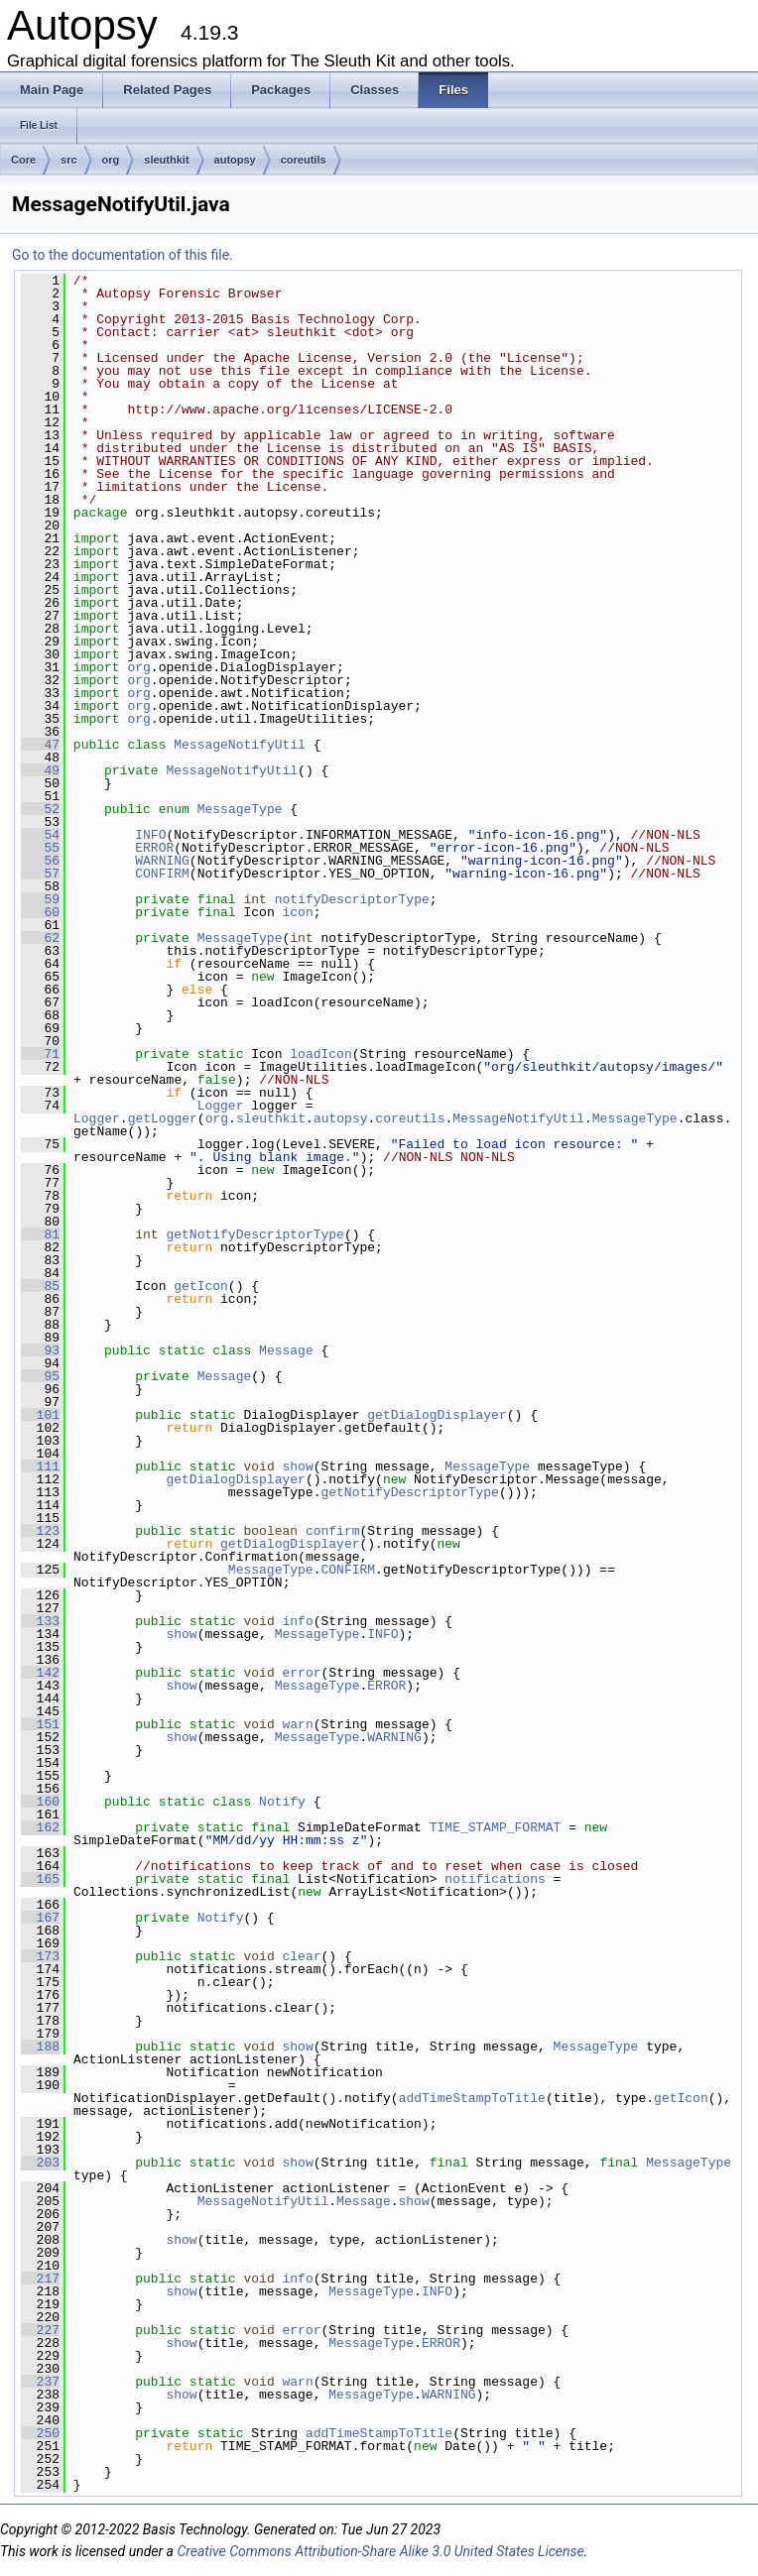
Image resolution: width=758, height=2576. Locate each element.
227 (40, 2330)
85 (40, 1286)
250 (40, 2433)
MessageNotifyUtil (240, 745)
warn (297, 1724)
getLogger (162, 1118)
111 (40, 1466)
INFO (150, 835)
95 (40, 1376)
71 (40, 1054)
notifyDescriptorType (352, 899)
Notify (282, 1802)
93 (40, 1350)
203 (40, 2162)
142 (40, 1673)
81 (40, 1234)
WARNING (162, 861)
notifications (494, 1879)
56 (40, 861)
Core (23, 160)
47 (40, 745)
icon (297, 912)
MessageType (240, 809)
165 (40, 1879)
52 (40, 809)
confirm (333, 1531)
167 (40, 1918)
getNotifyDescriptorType (254, 1234)
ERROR (154, 848)
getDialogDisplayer (436, 1415)
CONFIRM (162, 873)
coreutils (303, 160)
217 (40, 2278)
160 (40, 1802)
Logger (220, 1105)
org (111, 160)
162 (40, 1827)
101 (40, 1415)
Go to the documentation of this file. (122, 255)
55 (40, 848)
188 (40, 2046)
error (301, 1673)
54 (40, 835)
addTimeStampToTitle (472, 2098)
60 (40, 912)
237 (40, 2382)
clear (301, 1956)
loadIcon (320, 1054)
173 (40, 1956)
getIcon (201, 1286)
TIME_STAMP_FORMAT (496, 1827)
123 (40, 1531)
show (297, 1466)
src (69, 160)
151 (40, 1724)
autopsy (235, 160)
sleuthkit (166, 160)
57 (40, 873)
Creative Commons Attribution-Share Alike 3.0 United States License (380, 2551)
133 (40, 1621)
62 (40, 938)
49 (40, 770)
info (297, 1621)
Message (286, 1350)
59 (40, 899)
